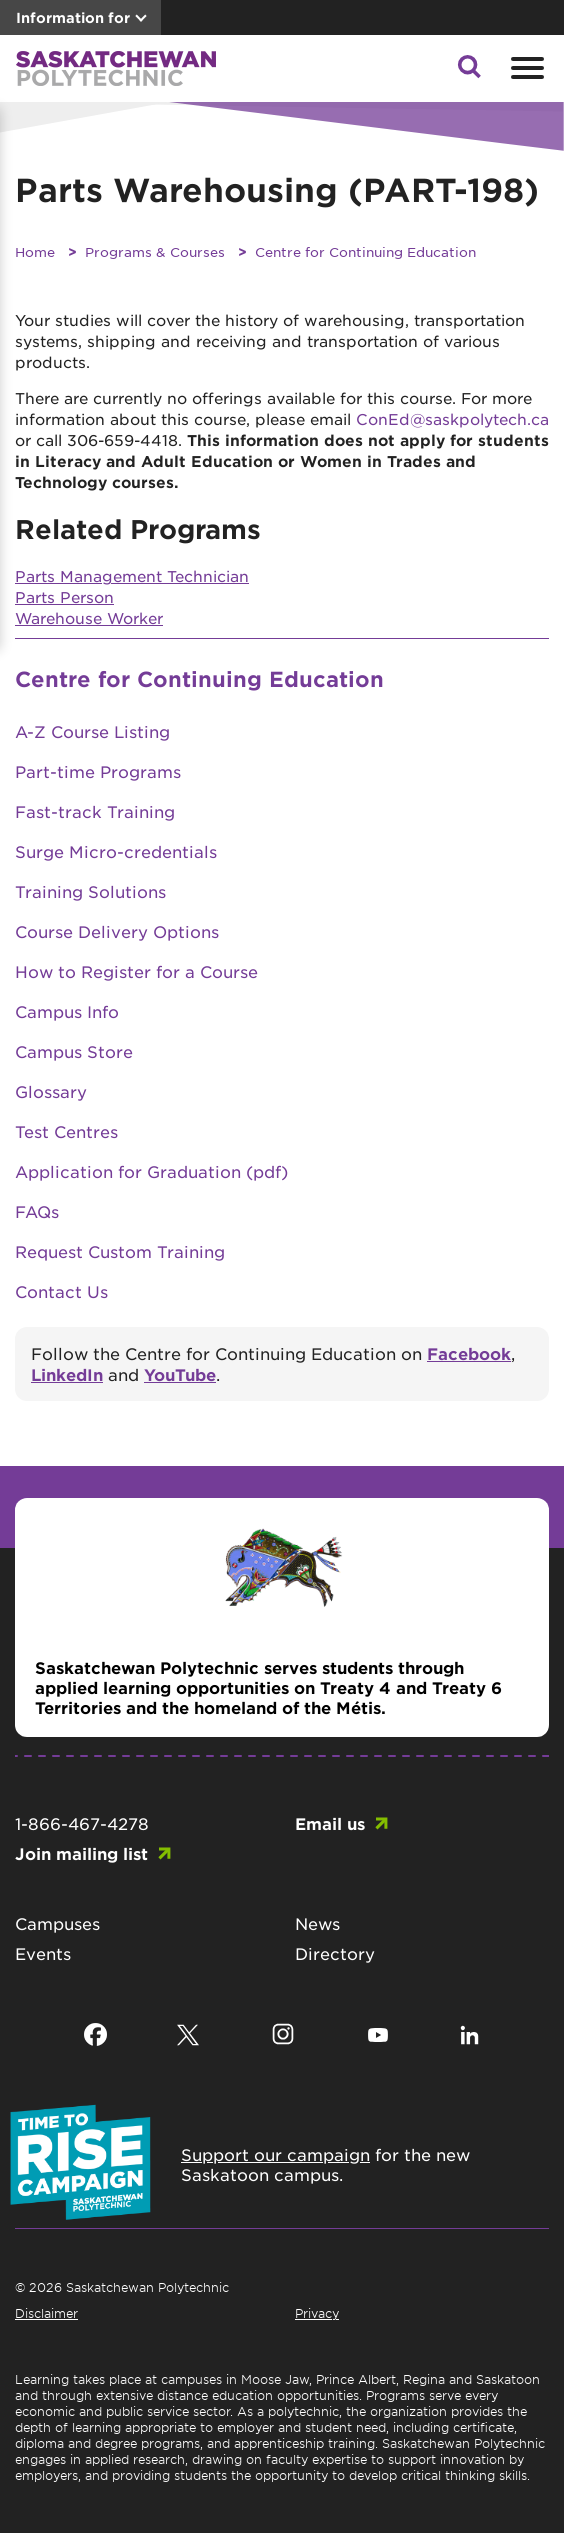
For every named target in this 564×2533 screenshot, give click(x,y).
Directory (335, 1953)
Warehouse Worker (89, 617)
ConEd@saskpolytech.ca (452, 418)
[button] (469, 72)
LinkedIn (67, 1374)
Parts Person (64, 596)
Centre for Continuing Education (365, 251)
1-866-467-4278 (82, 1823)
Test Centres (66, 1131)
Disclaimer (46, 2313)
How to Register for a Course (136, 971)
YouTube (180, 1374)
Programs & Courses (155, 251)
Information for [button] (73, 17)
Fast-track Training (95, 811)
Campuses (57, 1923)
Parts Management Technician (132, 575)
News (317, 1923)
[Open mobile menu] (525, 68)
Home (35, 251)
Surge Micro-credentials (116, 851)
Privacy (317, 2313)
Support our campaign (275, 2154)
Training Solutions (90, 891)
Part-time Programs (98, 771)
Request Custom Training (120, 1251)
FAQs (37, 1211)
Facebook (469, 1353)
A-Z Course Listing (92, 731)
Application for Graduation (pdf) (151, 1171)
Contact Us (61, 1291)
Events (43, 1953)
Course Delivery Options (117, 931)
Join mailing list (81, 1853)
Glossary (51, 1091)
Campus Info (67, 1011)
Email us (330, 1823)
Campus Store (74, 1051)
